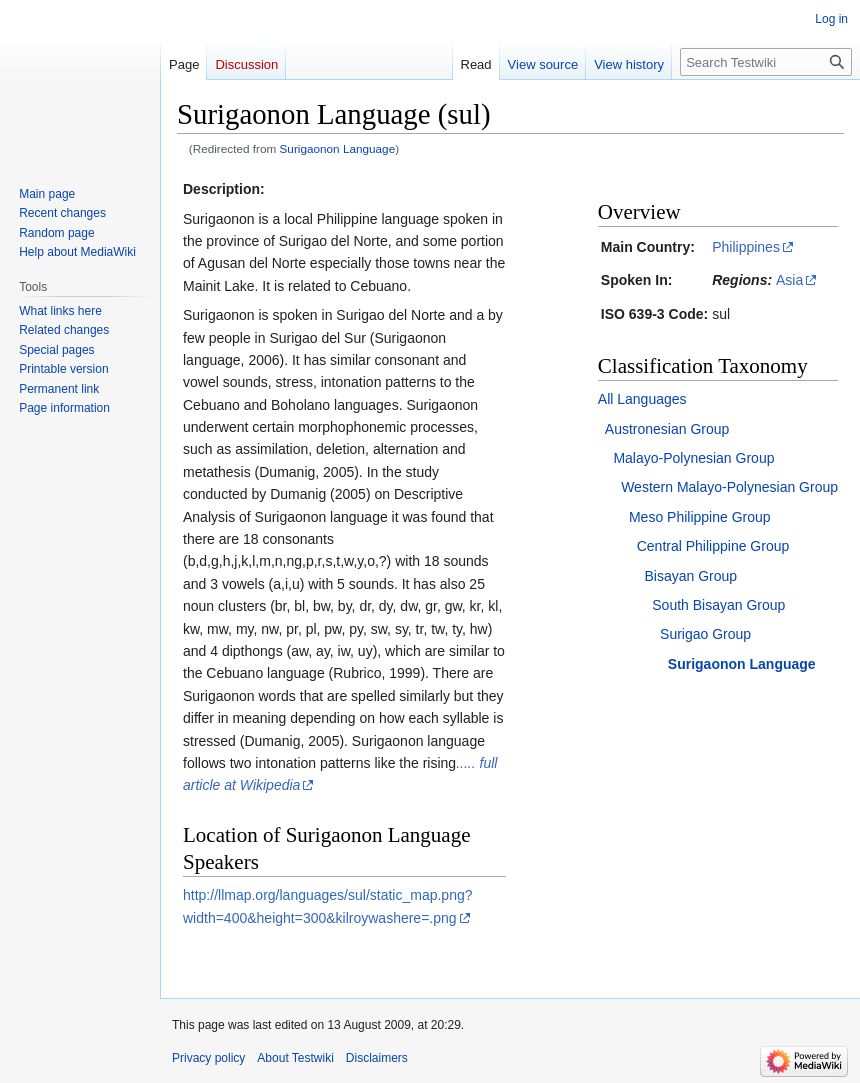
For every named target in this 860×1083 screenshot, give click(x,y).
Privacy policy (208, 1058)
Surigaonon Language (338, 148)
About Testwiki (295, 1058)
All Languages (642, 399)
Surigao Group (705, 634)
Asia (789, 280)
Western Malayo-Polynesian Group (729, 487)
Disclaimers (377, 1058)
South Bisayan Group (718, 605)
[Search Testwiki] (766, 62)
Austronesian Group (667, 429)
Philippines (746, 247)
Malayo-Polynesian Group (693, 458)
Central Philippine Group (713, 546)
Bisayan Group (691, 576)
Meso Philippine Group (700, 517)
